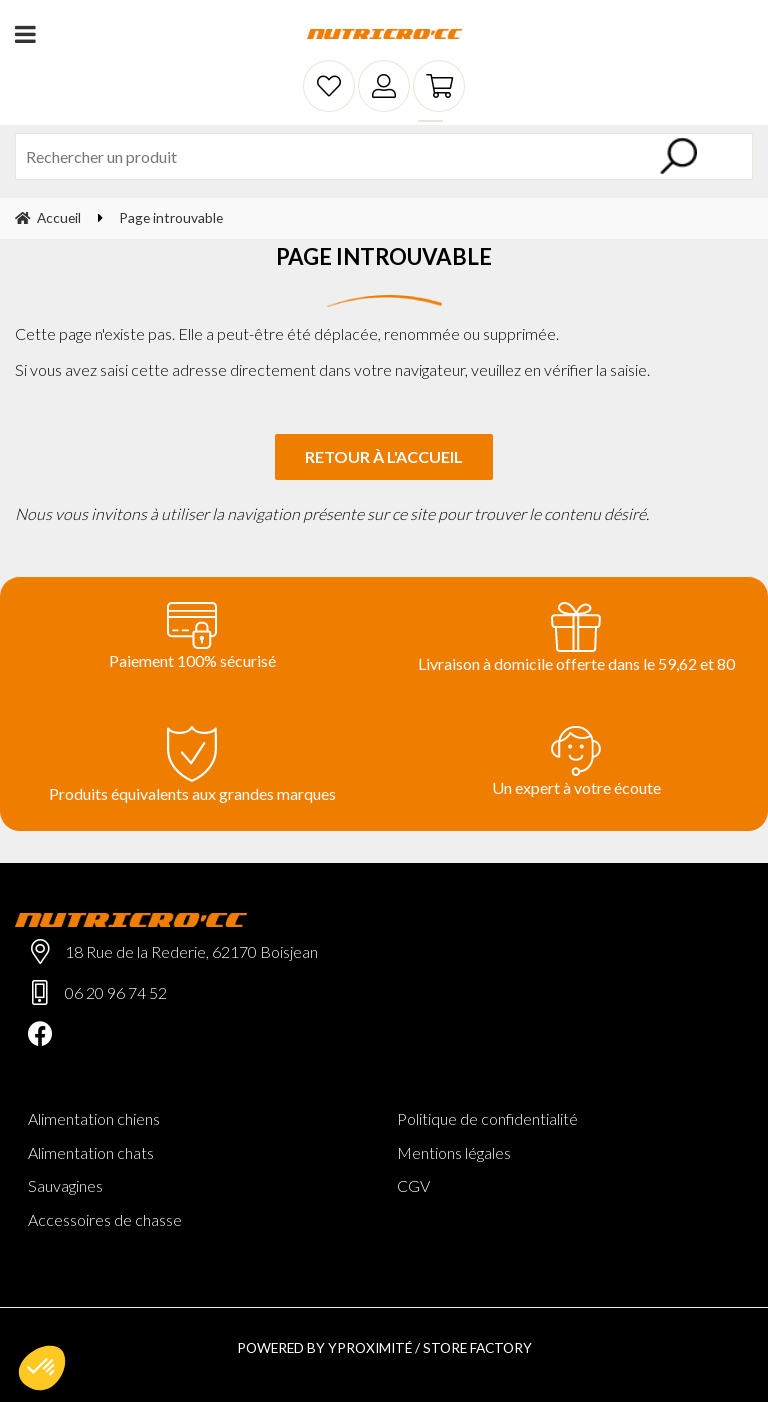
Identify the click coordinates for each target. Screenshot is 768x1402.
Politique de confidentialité (487, 1118)
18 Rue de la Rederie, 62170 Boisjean (191, 951)
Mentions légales (454, 1152)
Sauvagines (65, 1185)
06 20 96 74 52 (116, 992)
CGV (413, 1185)
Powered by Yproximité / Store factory (384, 1347)
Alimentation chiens (94, 1118)
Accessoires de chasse (105, 1219)
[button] (42, 1368)
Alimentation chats (91, 1152)
